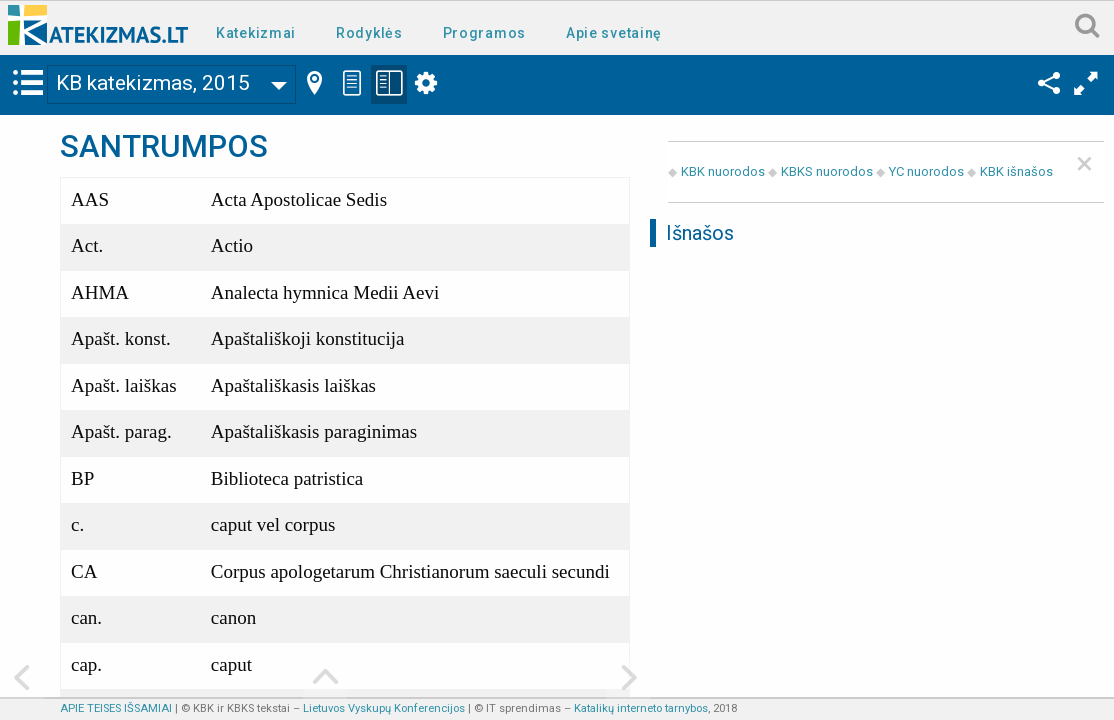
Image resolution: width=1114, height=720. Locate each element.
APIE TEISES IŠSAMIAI (116, 708)
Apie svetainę (614, 33)
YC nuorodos (926, 171)
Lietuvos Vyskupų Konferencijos (384, 708)
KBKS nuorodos (827, 171)
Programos (484, 33)
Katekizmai (256, 33)
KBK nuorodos (723, 171)
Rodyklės (369, 33)
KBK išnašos (1016, 171)
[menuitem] (260, 31)
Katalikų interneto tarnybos (641, 708)
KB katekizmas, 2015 (153, 83)
